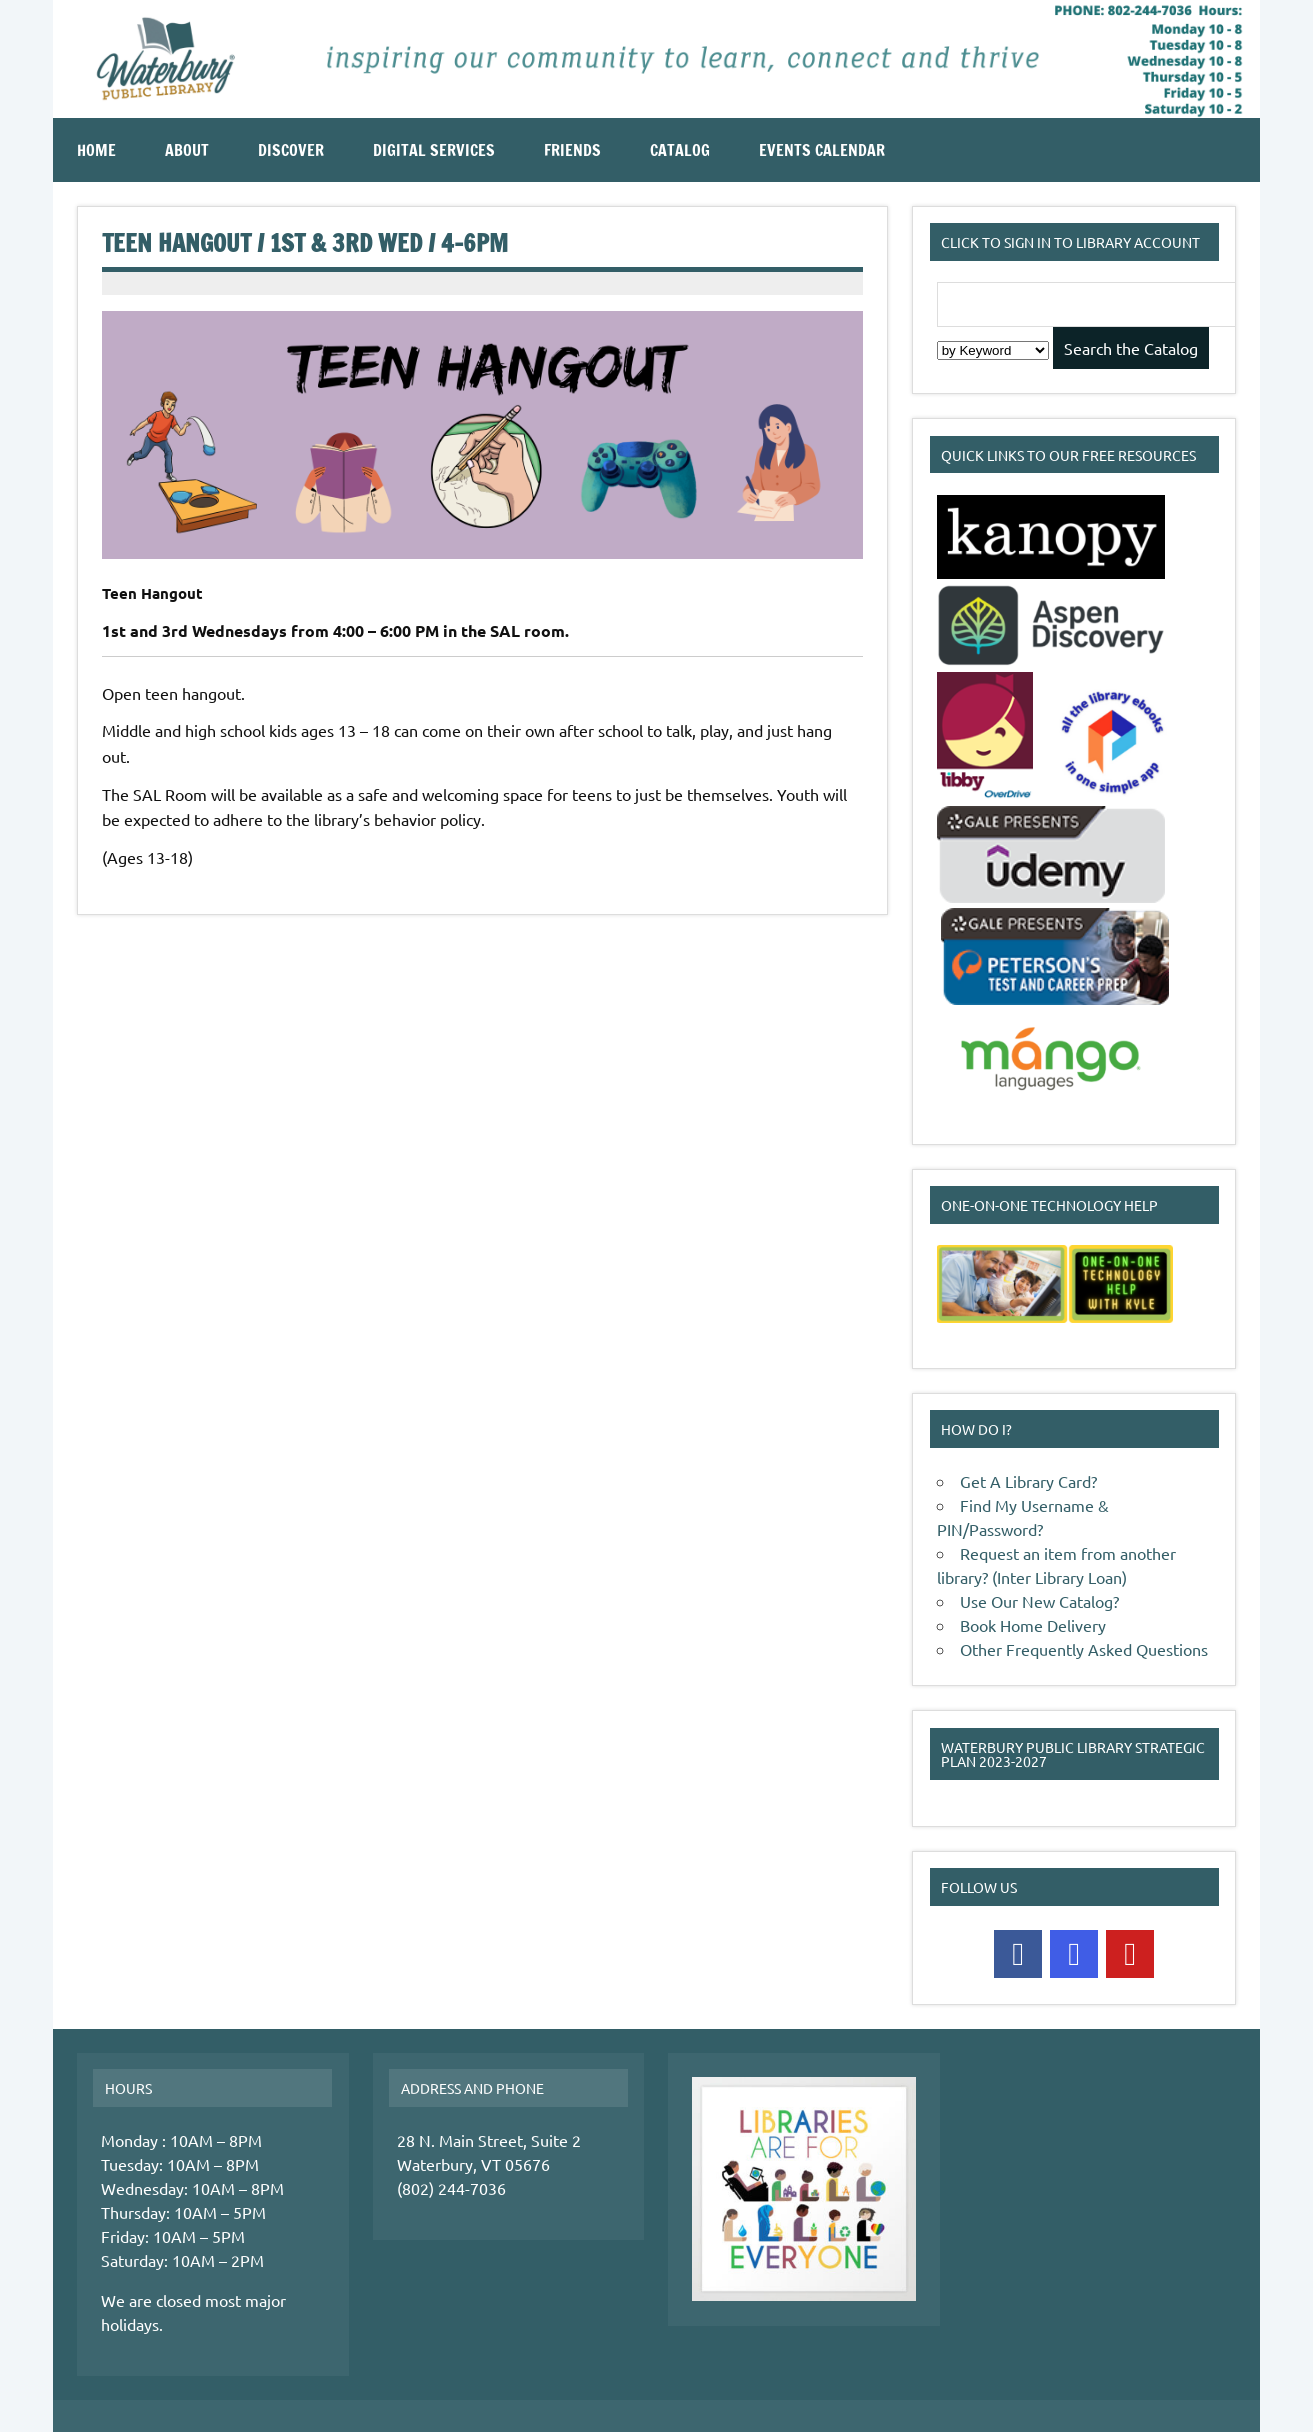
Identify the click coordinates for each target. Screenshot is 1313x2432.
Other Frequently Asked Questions (1084, 1649)
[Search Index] (993, 350)
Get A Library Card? (1028, 1481)
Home (96, 150)
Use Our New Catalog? (1039, 1601)
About (187, 150)
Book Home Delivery (1033, 1625)
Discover (291, 150)
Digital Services (434, 150)
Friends (572, 150)
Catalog (680, 150)
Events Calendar (822, 150)
